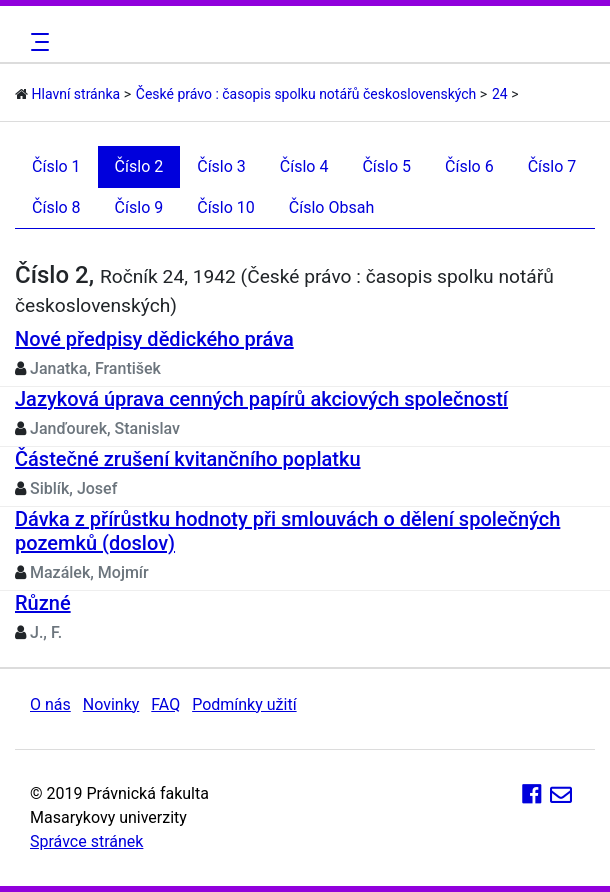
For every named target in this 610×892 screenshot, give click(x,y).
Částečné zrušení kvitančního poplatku (188, 459)
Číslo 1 (56, 166)
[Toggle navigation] (37, 42)
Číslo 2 (139, 166)
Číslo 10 (226, 207)
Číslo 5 (386, 166)
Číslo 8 (56, 207)
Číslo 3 (221, 166)
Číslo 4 (304, 166)
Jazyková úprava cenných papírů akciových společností (261, 399)
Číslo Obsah (331, 207)
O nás (50, 704)
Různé (43, 603)
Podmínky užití (244, 704)
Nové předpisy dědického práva (154, 339)
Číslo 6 (469, 166)
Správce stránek (86, 841)
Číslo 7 (552, 166)
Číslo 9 (139, 207)
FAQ (165, 704)
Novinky (111, 704)
